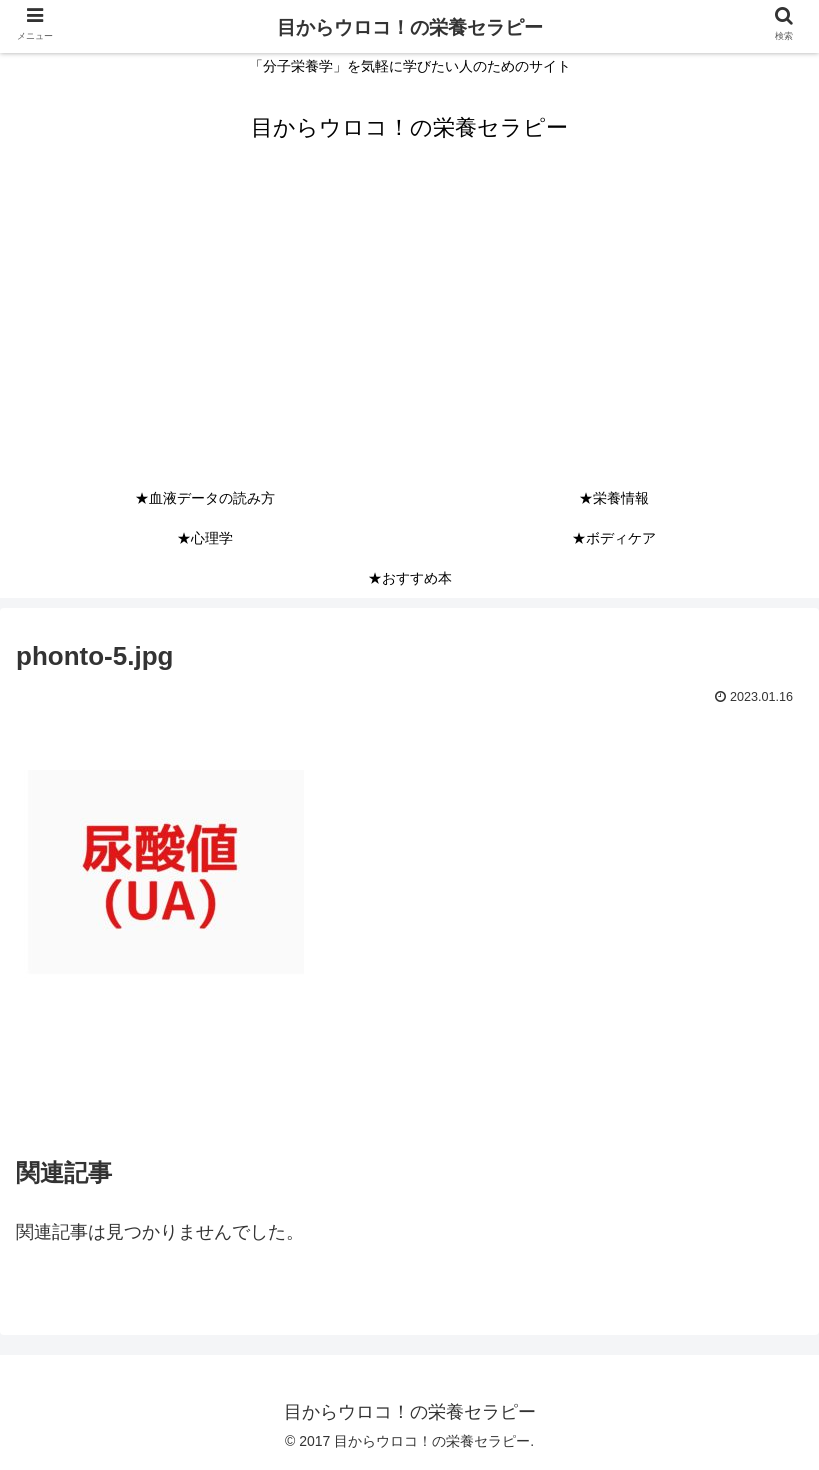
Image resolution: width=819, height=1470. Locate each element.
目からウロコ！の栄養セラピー (410, 27)
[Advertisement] (409, 328)
